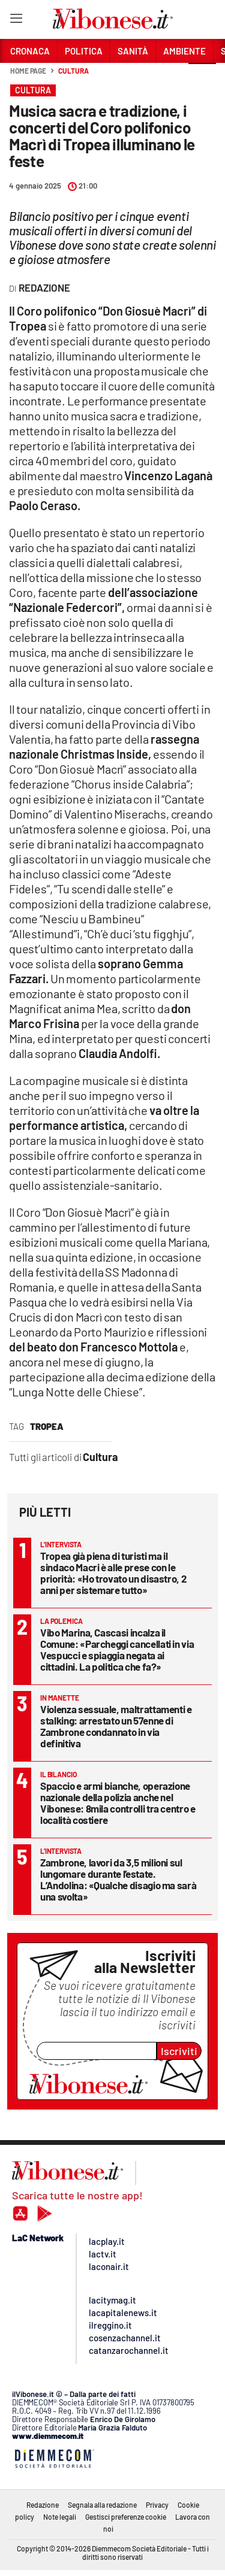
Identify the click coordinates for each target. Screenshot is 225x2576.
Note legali (59, 2517)
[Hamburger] (16, 21)
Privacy (157, 2505)
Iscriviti (179, 2050)
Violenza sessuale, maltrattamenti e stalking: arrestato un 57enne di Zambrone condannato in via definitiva (116, 1726)
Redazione (42, 2505)
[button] (202, 77)
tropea (47, 1426)
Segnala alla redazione (102, 2505)
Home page (28, 70)
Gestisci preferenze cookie (125, 2517)
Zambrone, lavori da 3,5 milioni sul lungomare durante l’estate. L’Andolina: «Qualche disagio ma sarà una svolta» (118, 1879)
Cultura (73, 70)
